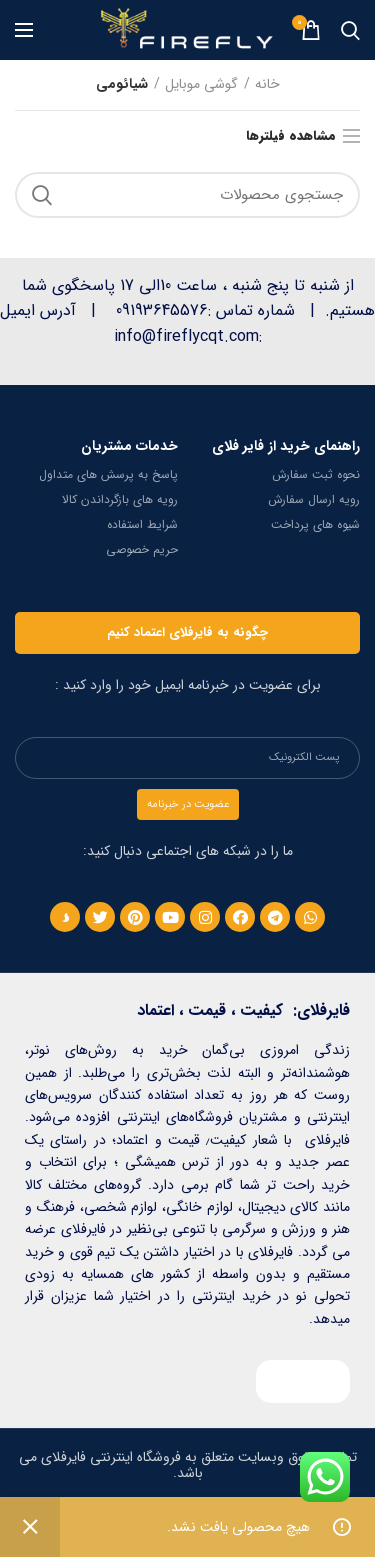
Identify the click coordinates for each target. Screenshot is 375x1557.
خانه (267, 85)
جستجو (42, 195)
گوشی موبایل (201, 85)
